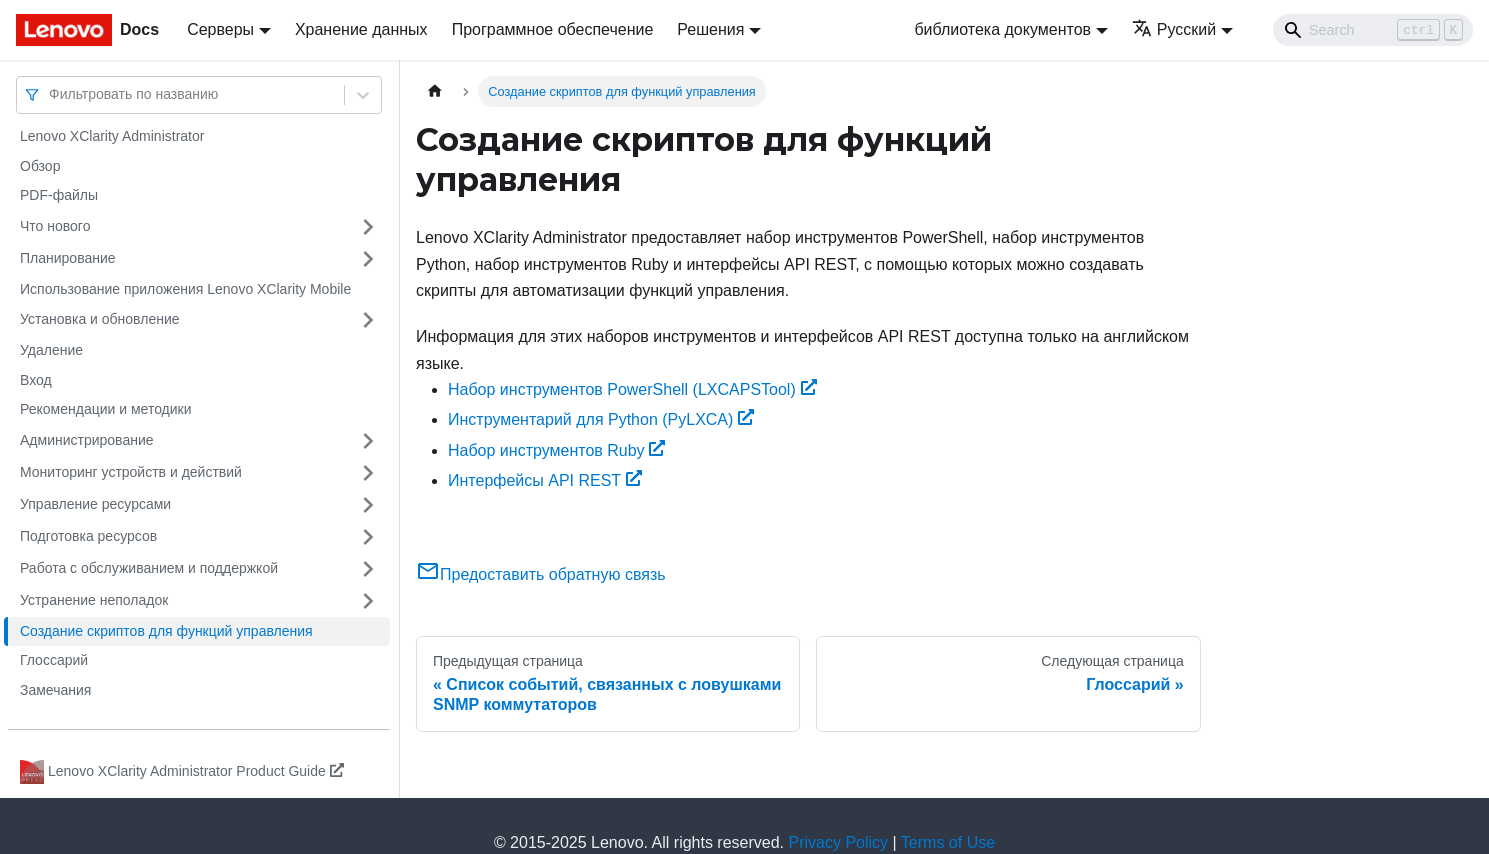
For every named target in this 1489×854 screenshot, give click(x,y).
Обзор (40, 166)
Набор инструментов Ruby (556, 450)
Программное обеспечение (553, 29)
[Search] (1373, 30)
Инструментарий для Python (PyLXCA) (601, 419)
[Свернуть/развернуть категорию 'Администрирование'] (368, 441)
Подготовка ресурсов (88, 536)
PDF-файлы (59, 195)
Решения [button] (710, 29)
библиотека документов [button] (1002, 29)
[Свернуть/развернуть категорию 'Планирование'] (368, 259)
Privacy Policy (839, 842)
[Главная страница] (435, 91)
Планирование (68, 258)
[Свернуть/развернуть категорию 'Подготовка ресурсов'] (368, 537)
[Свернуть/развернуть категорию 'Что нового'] (368, 227)
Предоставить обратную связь (541, 574)
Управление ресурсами (95, 504)
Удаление (51, 350)
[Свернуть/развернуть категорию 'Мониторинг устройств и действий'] (368, 473)
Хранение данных (361, 29)
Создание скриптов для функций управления (166, 631)
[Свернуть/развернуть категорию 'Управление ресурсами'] (368, 505)
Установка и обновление (100, 319)
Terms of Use (948, 842)
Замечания (55, 690)
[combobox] (51, 94)
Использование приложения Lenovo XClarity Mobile (185, 289)
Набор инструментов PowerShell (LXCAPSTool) (632, 389)
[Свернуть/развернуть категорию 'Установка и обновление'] (368, 320)
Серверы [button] (220, 29)
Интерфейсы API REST (545, 480)
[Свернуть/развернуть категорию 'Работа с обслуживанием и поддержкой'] (368, 569)
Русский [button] (1174, 29)
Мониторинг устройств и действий (131, 472)
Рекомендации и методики (106, 409)
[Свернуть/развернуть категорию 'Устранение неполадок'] (368, 601)
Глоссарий (54, 660)
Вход (36, 380)
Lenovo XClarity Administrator (112, 136)
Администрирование (87, 440)
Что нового (55, 226)
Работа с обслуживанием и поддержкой (149, 568)
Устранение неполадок (94, 600)
